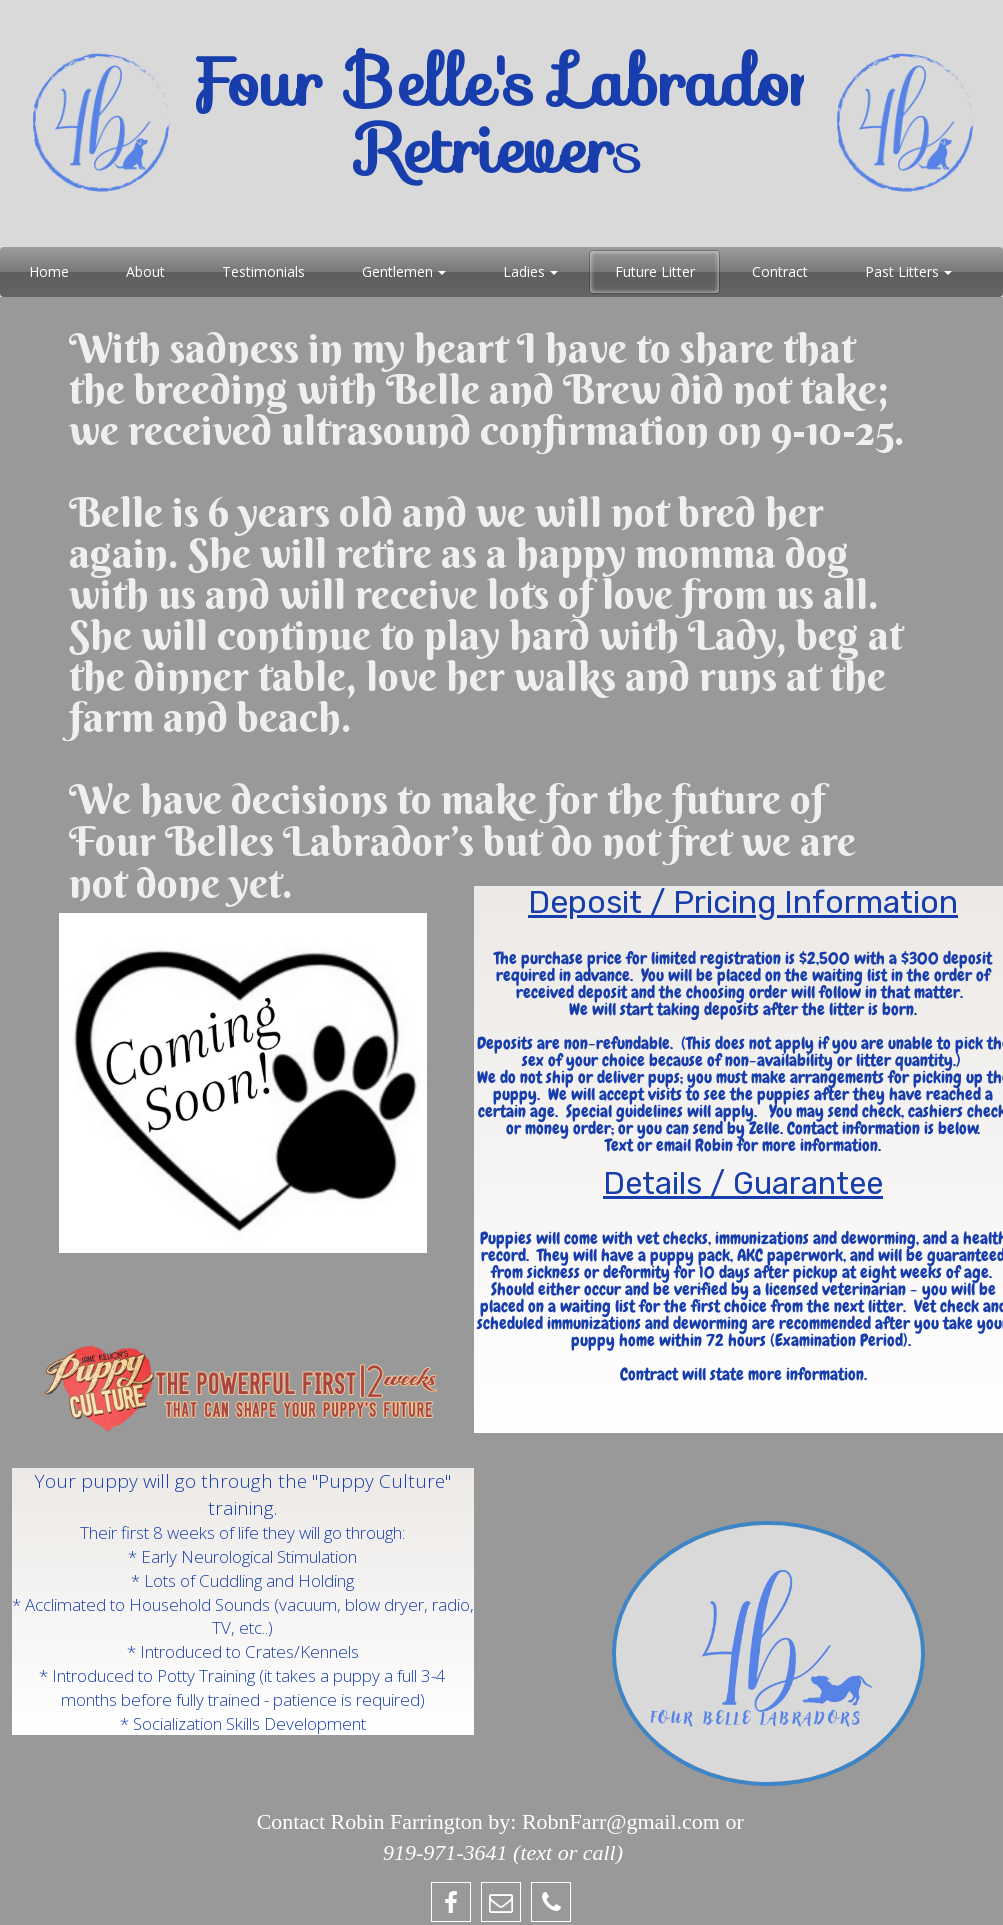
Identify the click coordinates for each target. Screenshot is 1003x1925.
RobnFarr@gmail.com (621, 1821)
